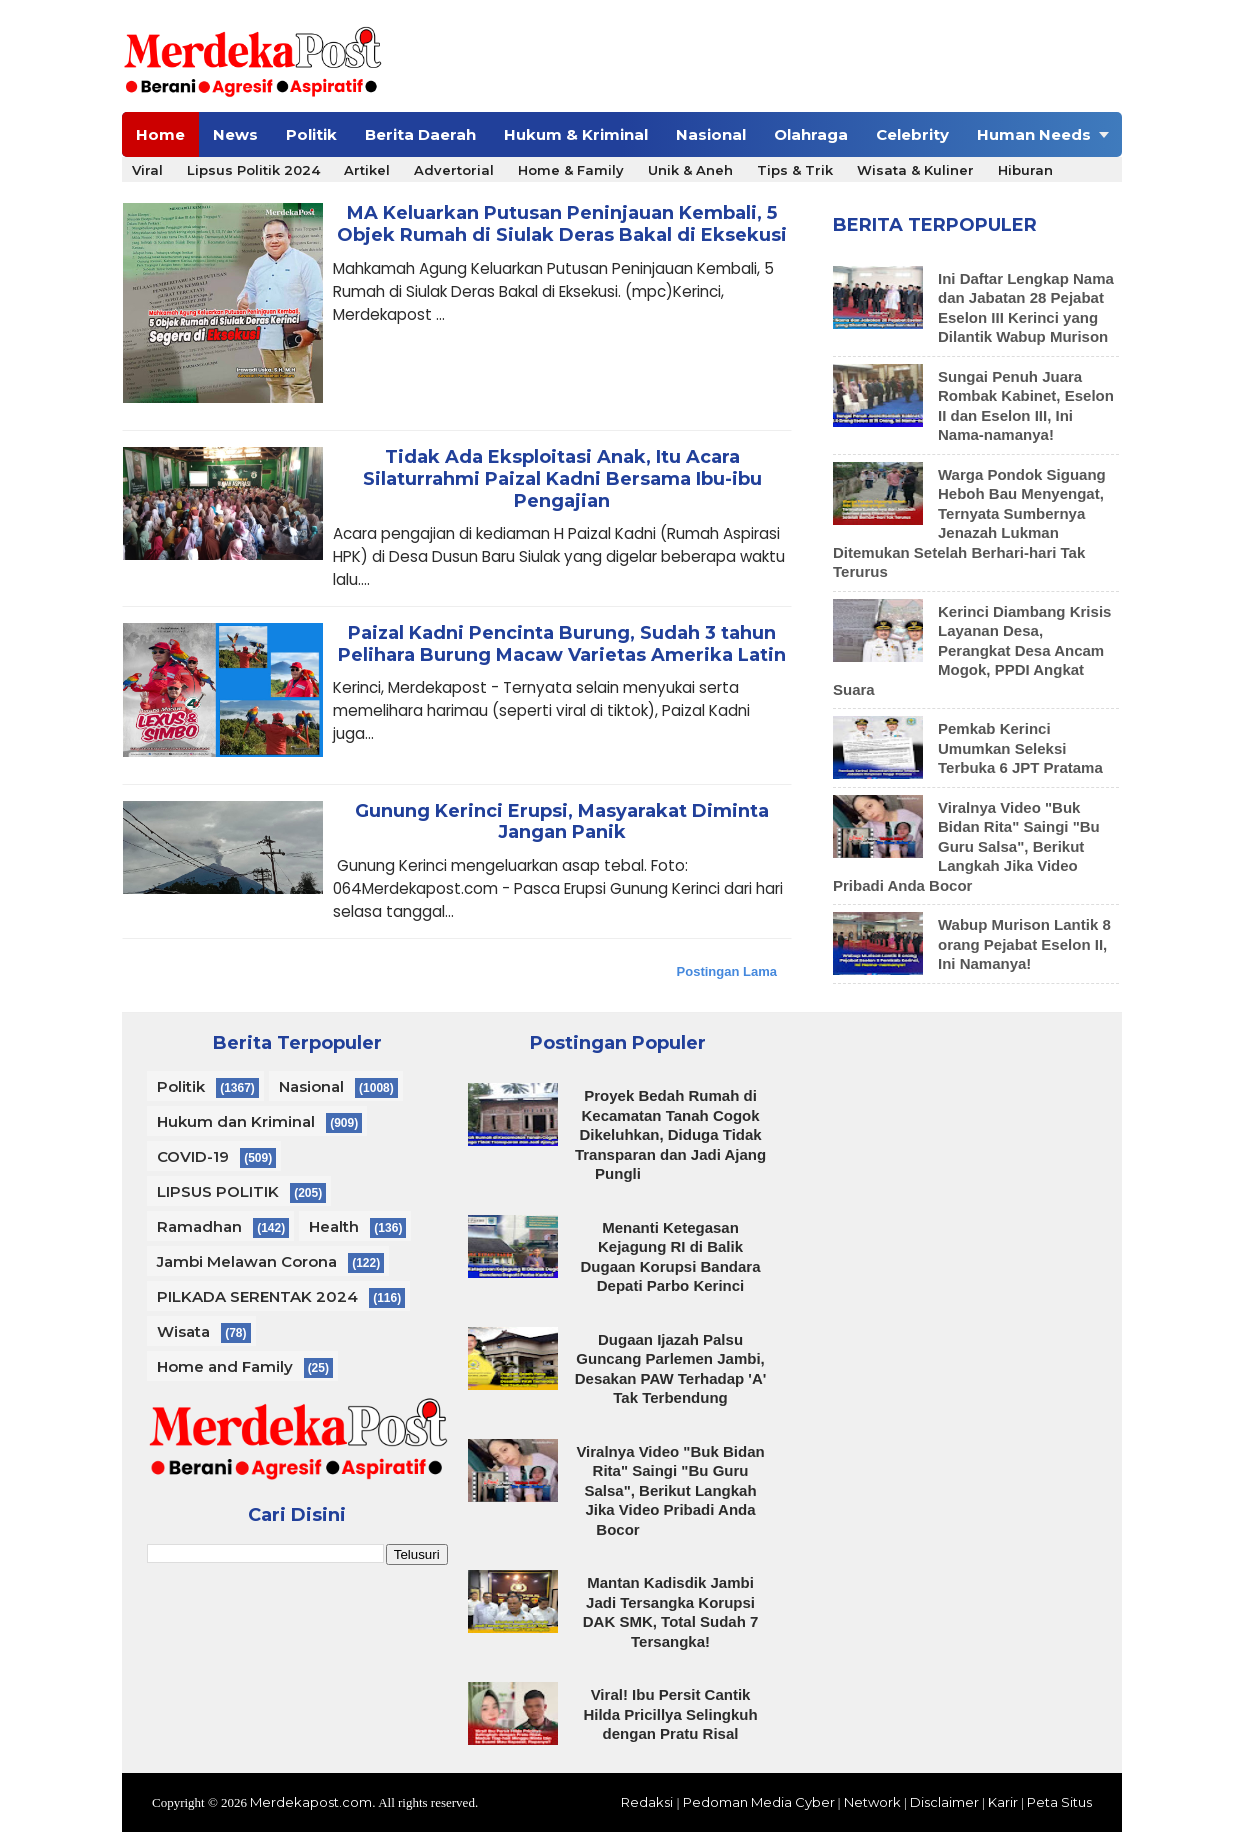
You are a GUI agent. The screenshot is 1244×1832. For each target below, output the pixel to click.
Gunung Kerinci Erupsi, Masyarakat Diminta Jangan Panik (562, 822)
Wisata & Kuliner (915, 170)
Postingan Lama (727, 971)
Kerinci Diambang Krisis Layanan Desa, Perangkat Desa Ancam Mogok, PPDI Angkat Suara (972, 650)
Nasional (711, 134)
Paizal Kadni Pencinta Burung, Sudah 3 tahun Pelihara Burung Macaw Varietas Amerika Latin (562, 644)
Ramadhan (199, 1226)
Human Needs (1034, 134)
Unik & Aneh (690, 170)
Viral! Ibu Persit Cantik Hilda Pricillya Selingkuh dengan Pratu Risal (670, 1714)
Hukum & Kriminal (576, 134)
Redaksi (647, 1802)
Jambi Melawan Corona (247, 1261)
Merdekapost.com (311, 1802)
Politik (311, 134)
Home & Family (571, 170)
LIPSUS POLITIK (218, 1191)
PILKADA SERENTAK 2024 (257, 1296)
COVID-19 (193, 1156)
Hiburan (1025, 170)
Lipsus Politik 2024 (253, 170)
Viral (147, 170)
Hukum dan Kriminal (236, 1121)
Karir (1003, 1802)
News (235, 134)
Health (334, 1226)
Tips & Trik (795, 170)
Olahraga (811, 134)
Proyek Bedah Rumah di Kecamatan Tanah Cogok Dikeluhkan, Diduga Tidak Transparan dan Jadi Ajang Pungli (670, 1134)
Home (160, 134)
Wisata (183, 1331)
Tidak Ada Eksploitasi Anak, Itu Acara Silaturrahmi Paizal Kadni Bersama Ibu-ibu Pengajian (562, 479)
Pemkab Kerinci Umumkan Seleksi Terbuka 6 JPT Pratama (1020, 748)
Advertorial (454, 170)
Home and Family (225, 1366)
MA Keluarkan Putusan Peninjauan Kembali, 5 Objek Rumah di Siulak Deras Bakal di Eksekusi (562, 224)
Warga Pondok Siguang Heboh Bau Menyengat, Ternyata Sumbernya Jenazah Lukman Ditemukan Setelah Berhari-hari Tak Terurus (969, 523)
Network (872, 1802)
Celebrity (912, 134)
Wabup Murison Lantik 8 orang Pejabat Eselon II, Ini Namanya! (1024, 944)
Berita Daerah (420, 134)
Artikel (367, 170)
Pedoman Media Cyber (759, 1802)
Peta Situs (1059, 1802)
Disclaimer (944, 1802)
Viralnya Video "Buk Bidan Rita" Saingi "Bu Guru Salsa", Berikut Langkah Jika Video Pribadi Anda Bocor (966, 846)
